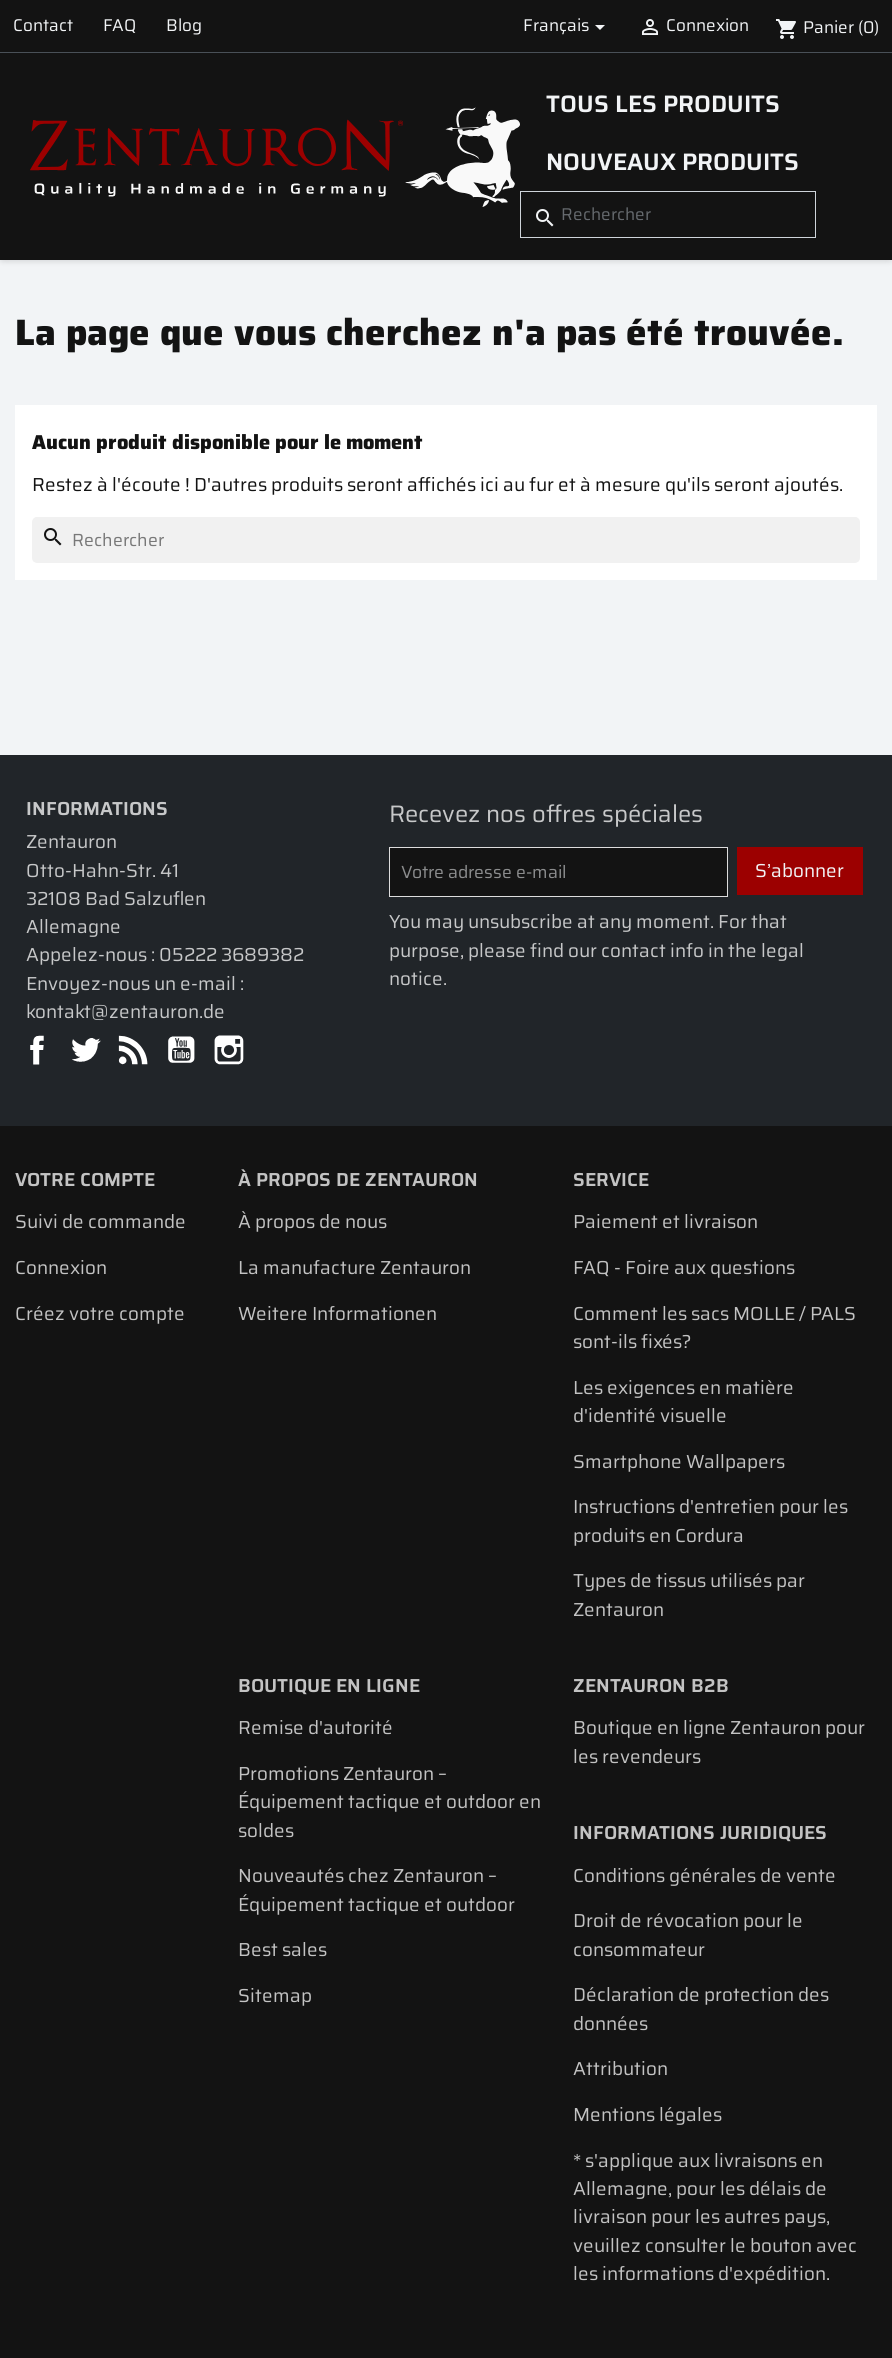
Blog (184, 25)
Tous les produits (663, 103)
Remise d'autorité (315, 1727)
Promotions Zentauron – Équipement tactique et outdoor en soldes (389, 1802)
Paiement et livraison (665, 1221)
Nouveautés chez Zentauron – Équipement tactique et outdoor (376, 1889)
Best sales (282, 1949)
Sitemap (275, 1995)
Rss (135, 1052)
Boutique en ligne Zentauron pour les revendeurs (719, 1741)
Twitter (87, 1052)
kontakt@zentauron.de (125, 1011)
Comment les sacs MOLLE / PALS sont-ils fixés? (714, 1327)
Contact (43, 25)
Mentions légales (647, 2114)
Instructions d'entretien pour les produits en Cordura (710, 1520)
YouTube (183, 1052)
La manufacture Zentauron (354, 1267)
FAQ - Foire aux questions (684, 1267)
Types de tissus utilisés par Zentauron (689, 1594)
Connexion (61, 1267)
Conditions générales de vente (704, 1875)
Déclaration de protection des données (701, 2008)
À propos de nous (312, 1221)
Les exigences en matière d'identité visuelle (683, 1401)
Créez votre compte (100, 1313)
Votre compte (85, 1179)
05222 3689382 (231, 954)
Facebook (39, 1052)
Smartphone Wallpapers (679, 1461)
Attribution (620, 2068)
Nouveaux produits (672, 161)
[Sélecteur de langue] (567, 26)
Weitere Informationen (337, 1313)
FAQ (119, 25)
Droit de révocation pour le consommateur (688, 1934)
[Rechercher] (668, 215)
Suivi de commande (100, 1221)
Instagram (231, 1052)
